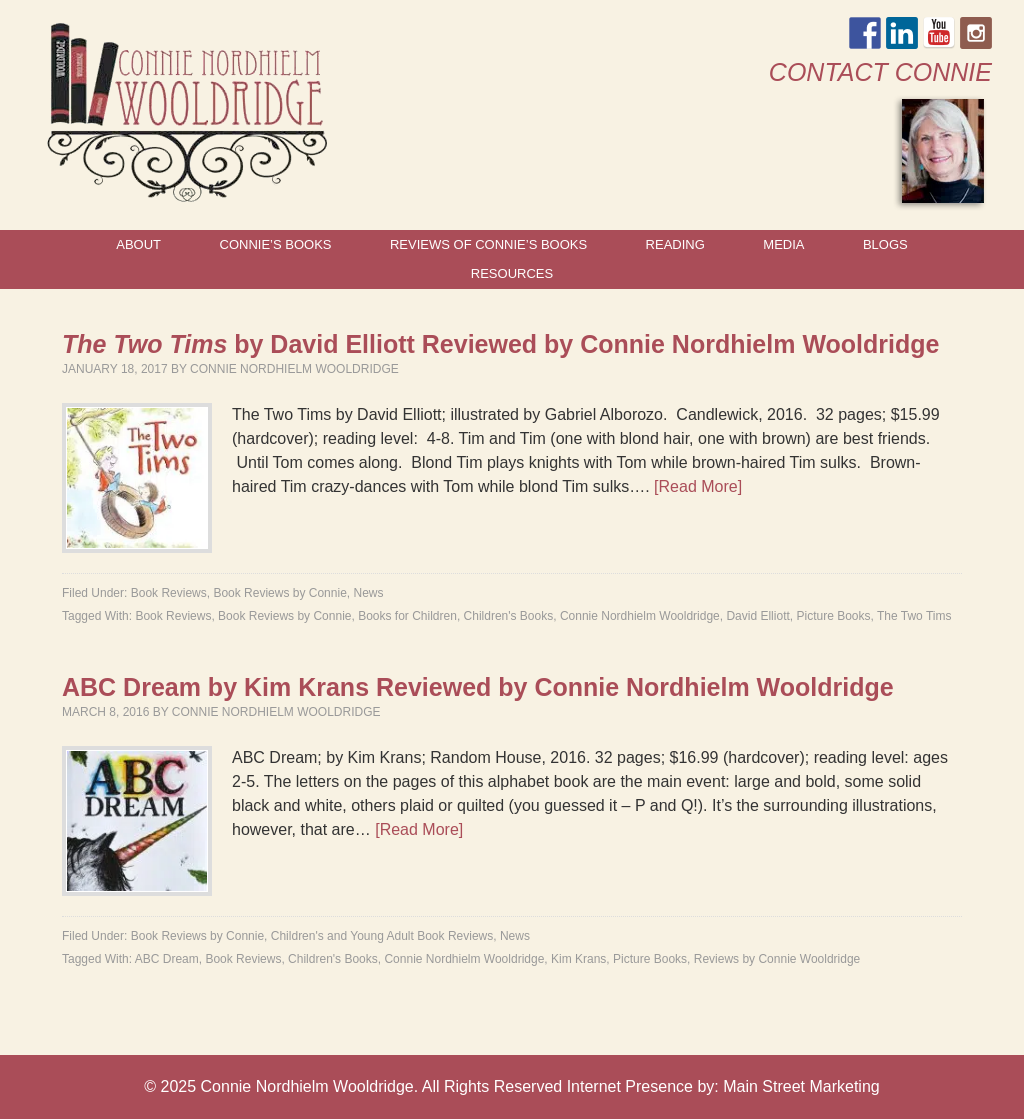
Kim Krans (578, 959)
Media (783, 244)
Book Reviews (169, 593)
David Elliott (757, 616)
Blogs (885, 244)
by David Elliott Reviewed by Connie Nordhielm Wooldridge (500, 344)
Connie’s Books (276, 244)
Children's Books (509, 616)
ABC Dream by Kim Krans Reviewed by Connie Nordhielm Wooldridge (478, 687)
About (138, 244)
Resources (512, 273)
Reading (675, 244)
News (368, 593)
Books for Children (407, 616)
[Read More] (698, 486)
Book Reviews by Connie (279, 593)
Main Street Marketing (801, 1086)
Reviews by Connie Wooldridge (777, 959)
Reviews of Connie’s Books (488, 244)
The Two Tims (914, 616)
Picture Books (833, 616)
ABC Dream (167, 959)
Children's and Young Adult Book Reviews (382, 936)
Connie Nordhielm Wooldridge (294, 369)
